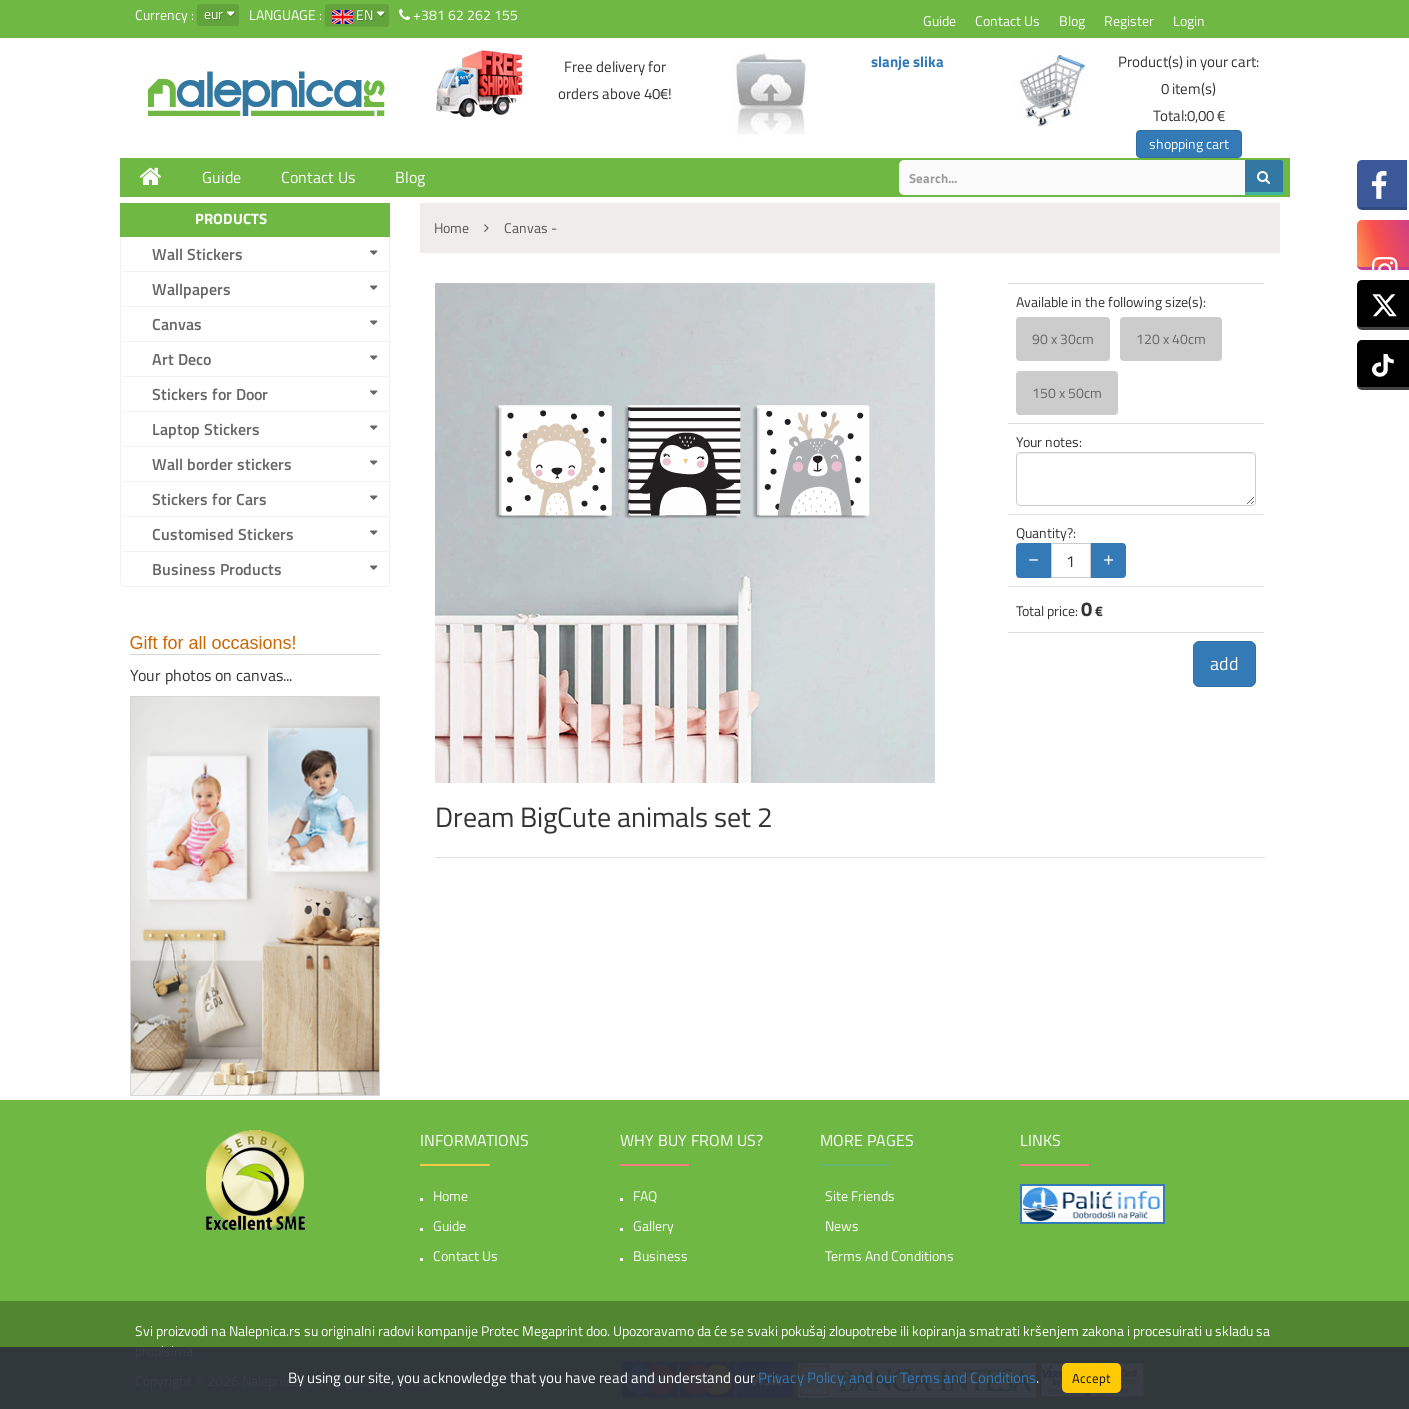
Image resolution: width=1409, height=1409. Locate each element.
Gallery (653, 1225)
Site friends (860, 1195)
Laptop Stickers (206, 429)
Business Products (217, 569)
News (842, 1225)
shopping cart (1189, 143)
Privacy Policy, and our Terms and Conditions (897, 1377)
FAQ (645, 1195)
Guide (939, 20)
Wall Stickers (197, 254)
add (1224, 663)
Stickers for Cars (209, 499)
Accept (1091, 1378)
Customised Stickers (223, 534)
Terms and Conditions (889, 1255)
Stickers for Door (210, 394)
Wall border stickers (222, 464)
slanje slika (907, 61)
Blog (1072, 20)
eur (213, 13)
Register (1129, 20)
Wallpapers (191, 289)
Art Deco (181, 359)
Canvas (177, 324)
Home (450, 1195)
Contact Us (1007, 20)
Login (1189, 20)
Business (660, 1255)
